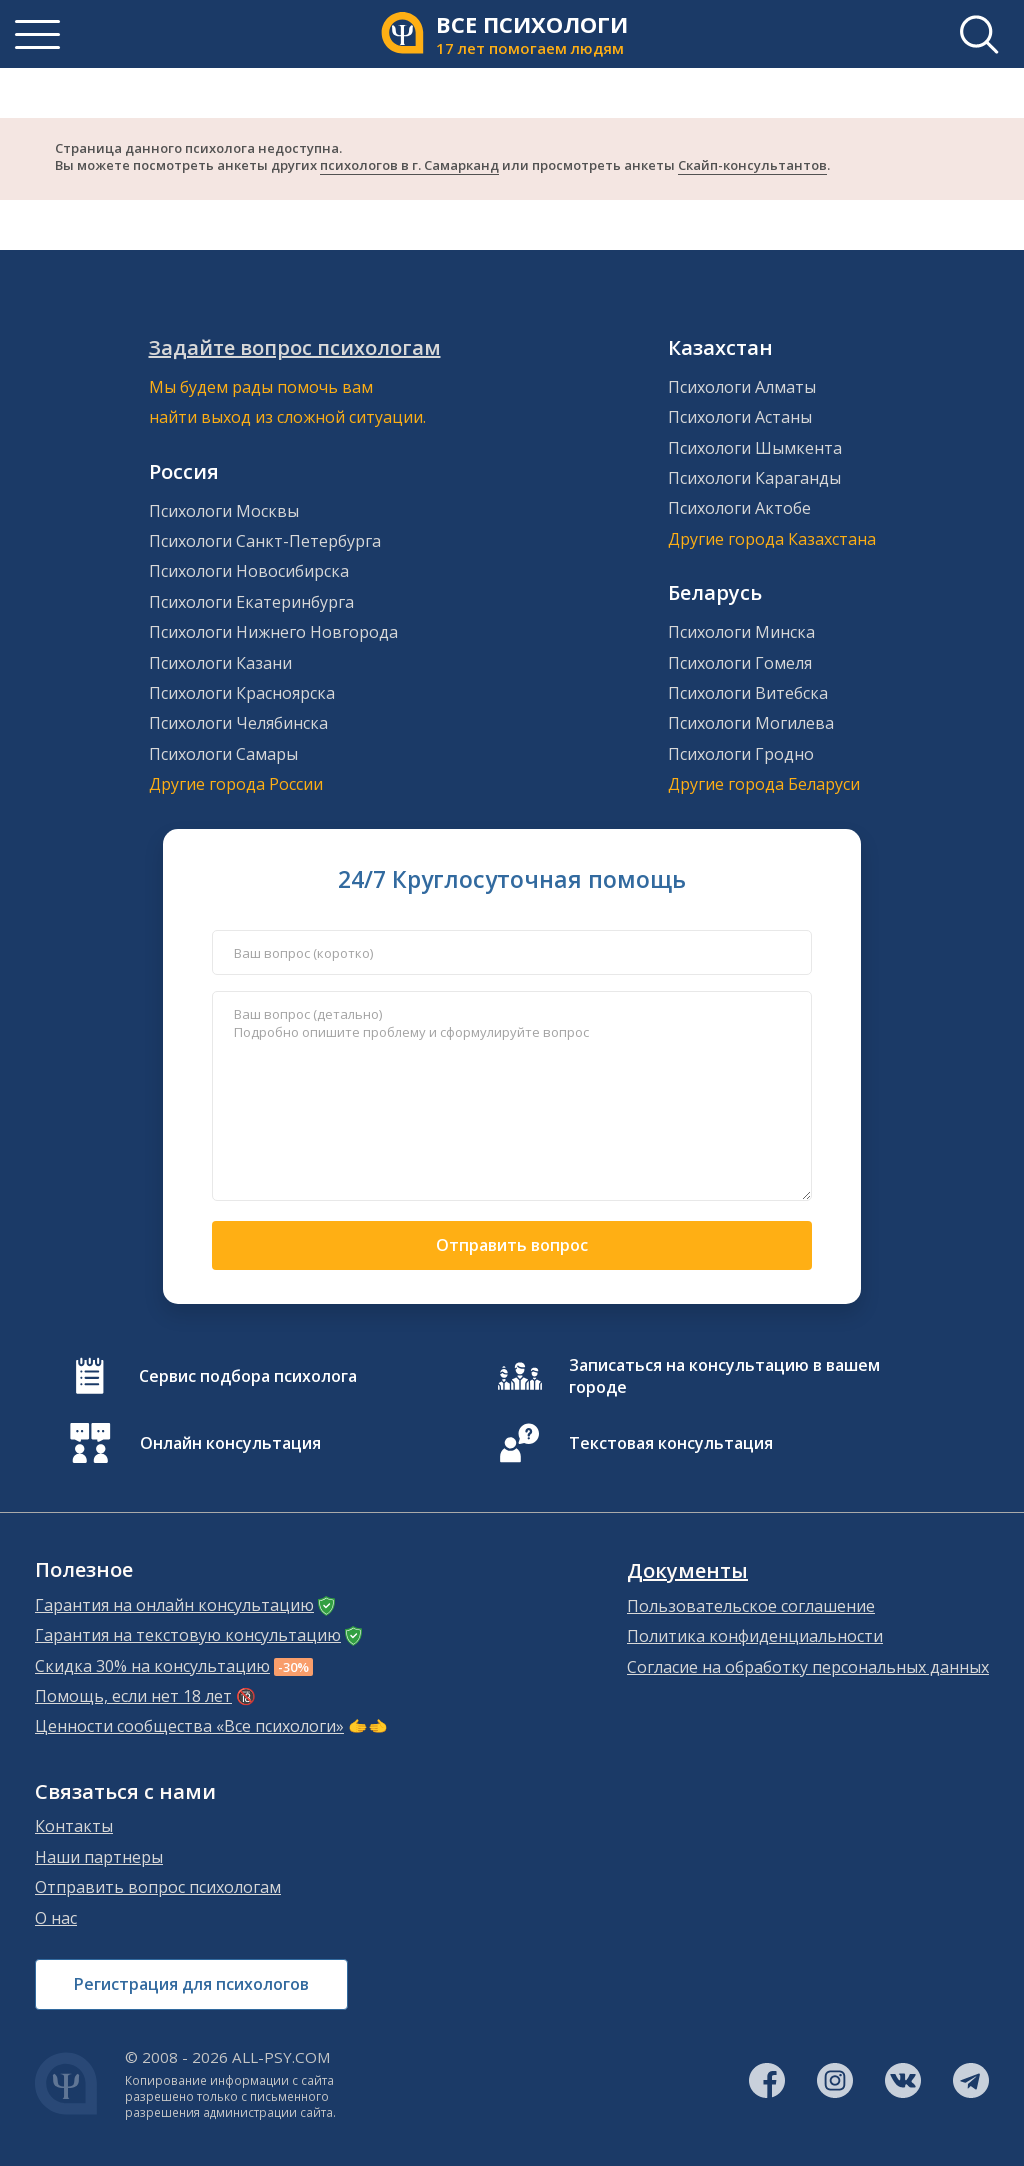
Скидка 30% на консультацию (152, 1666)
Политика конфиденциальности (755, 1636)
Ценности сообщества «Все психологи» (189, 1726)
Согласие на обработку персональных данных (808, 1667)
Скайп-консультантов (752, 165)
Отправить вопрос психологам (158, 1887)
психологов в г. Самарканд (409, 165)
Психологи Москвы (224, 511)
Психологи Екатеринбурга (251, 602)
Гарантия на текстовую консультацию (188, 1635)
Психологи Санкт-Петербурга (265, 541)
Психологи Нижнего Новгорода (273, 632)
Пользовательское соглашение (751, 1606)
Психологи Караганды (754, 478)
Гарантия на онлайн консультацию (174, 1605)
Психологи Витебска (748, 693)
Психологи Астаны (740, 417)
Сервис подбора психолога (248, 1376)
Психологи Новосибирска (249, 571)
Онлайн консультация (230, 1443)
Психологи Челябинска (238, 723)
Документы (687, 1571)
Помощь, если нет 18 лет (133, 1696)
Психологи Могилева (751, 723)
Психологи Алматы (742, 387)
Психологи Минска (741, 632)
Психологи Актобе (739, 508)
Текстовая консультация (671, 1443)
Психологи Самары (223, 754)
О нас (56, 1918)
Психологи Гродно (741, 754)
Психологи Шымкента (755, 448)
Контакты (74, 1826)
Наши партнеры (99, 1857)
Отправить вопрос (512, 1245)
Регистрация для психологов (191, 1984)
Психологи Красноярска (242, 693)
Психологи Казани (220, 663)
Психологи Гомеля (740, 663)
